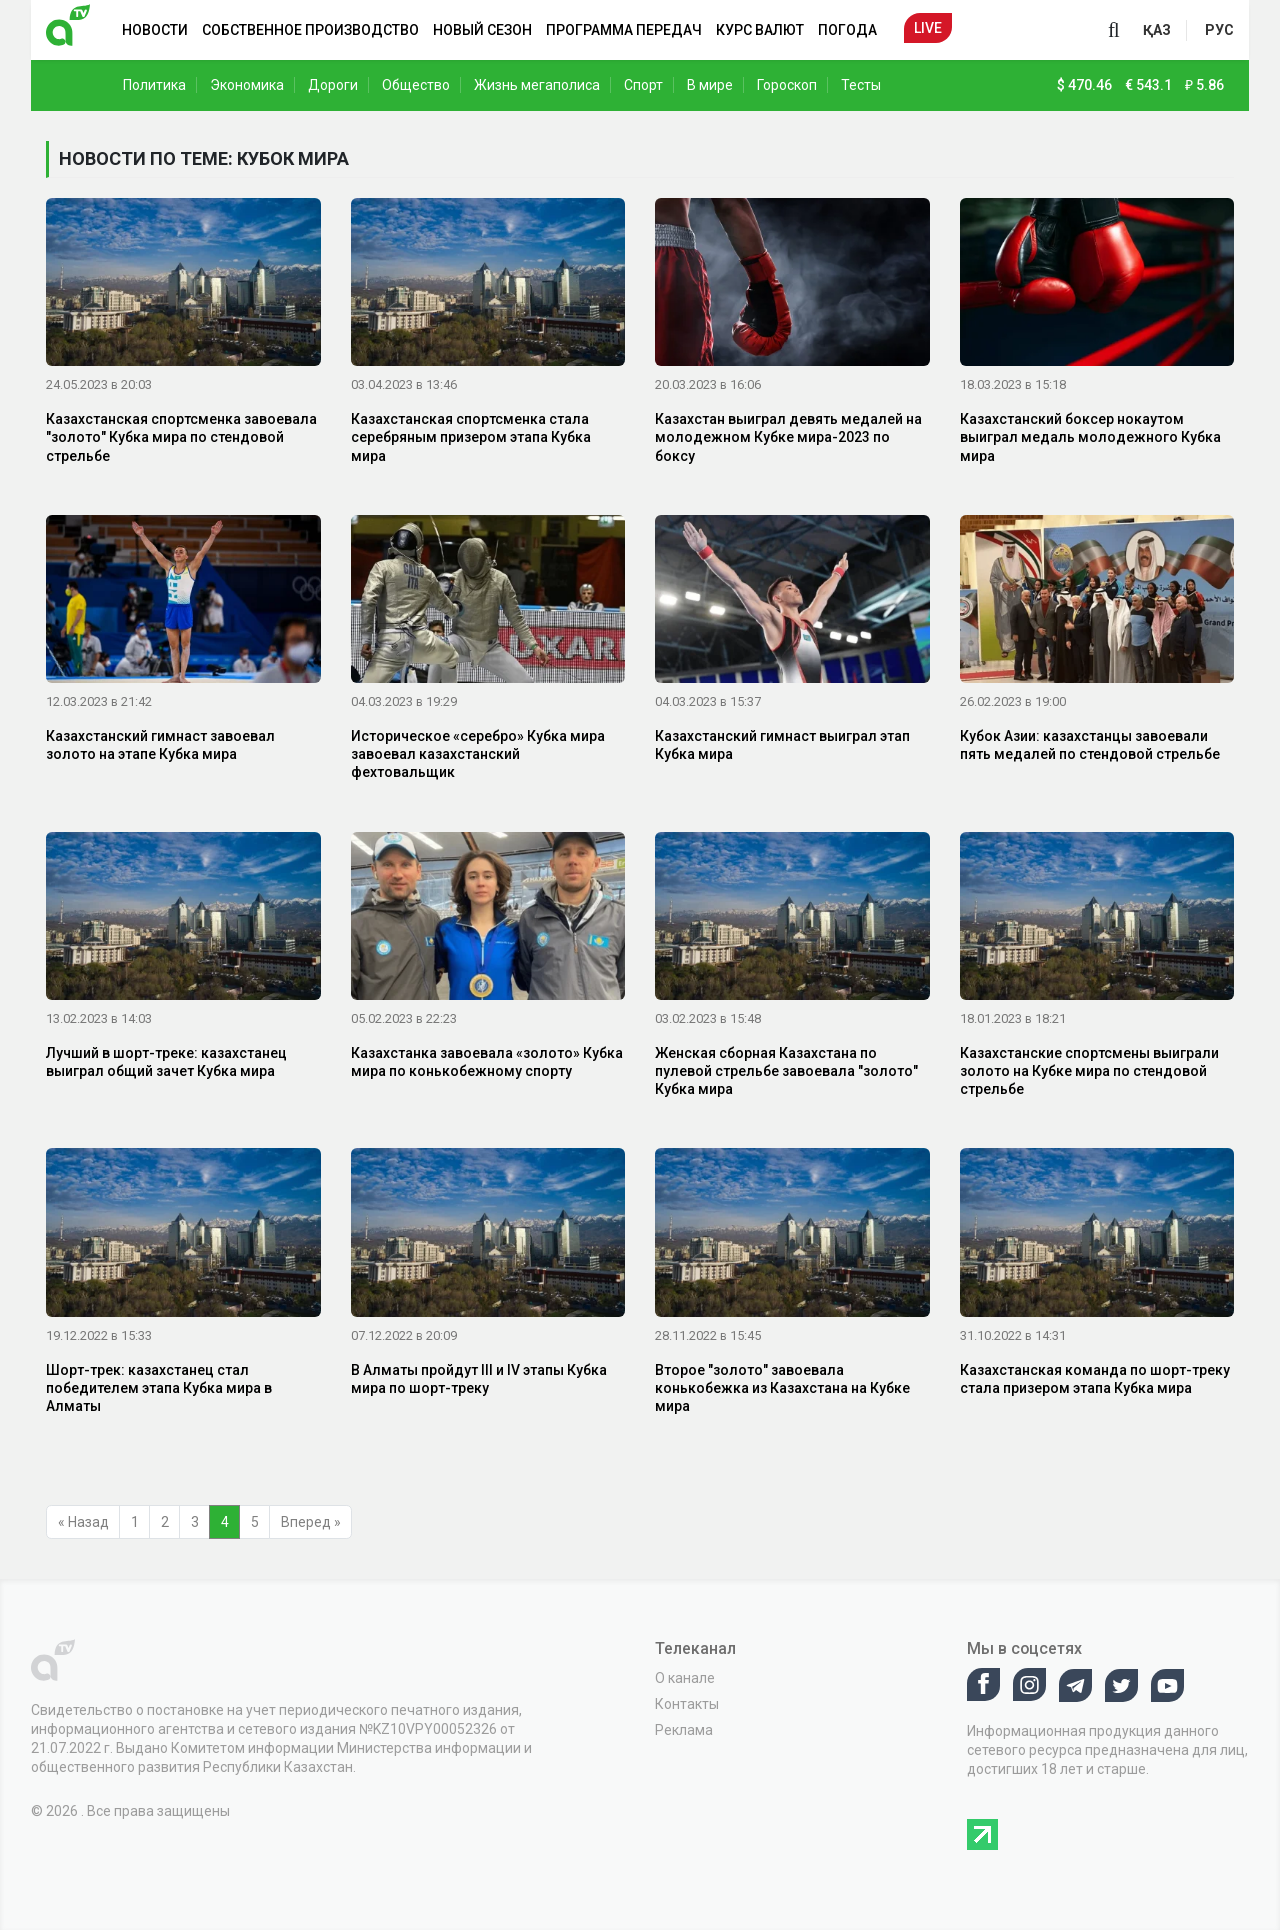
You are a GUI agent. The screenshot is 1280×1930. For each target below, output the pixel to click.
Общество (416, 85)
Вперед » (311, 1522)
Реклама (684, 1730)
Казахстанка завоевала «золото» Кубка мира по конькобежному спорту (487, 1062)
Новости (155, 30)
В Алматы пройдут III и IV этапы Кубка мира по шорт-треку (479, 1379)
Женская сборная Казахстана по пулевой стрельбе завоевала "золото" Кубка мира (786, 1071)
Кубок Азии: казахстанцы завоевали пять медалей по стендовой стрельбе (1090, 745)
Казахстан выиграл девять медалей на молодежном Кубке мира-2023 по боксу (788, 437)
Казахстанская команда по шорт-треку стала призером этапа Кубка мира (1095, 1379)
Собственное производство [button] (310, 30)
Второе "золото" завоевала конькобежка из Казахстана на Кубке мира (782, 1388)
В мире (710, 85)
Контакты (687, 1704)
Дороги (333, 85)
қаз (1157, 30)
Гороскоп (787, 85)
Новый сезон (482, 30)
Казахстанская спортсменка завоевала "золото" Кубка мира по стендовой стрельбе (181, 437)
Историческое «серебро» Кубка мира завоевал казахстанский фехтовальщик (478, 754)
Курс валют (760, 30)
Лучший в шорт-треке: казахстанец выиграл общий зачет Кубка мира (166, 1062)
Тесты (861, 85)
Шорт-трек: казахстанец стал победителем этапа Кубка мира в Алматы (159, 1388)
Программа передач (624, 30)
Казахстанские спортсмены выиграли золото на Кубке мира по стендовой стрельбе (1089, 1071)
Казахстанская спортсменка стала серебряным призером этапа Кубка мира (471, 437)
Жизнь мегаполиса (537, 85)
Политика (154, 85)
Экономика (247, 85)
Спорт (643, 85)
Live (928, 28)
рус (1219, 30)
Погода (847, 30)
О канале (685, 1678)
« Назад (83, 1522)
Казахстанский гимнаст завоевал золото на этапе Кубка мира (160, 745)
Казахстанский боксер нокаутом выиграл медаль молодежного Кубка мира (1090, 437)
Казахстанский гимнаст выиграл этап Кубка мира (782, 745)
